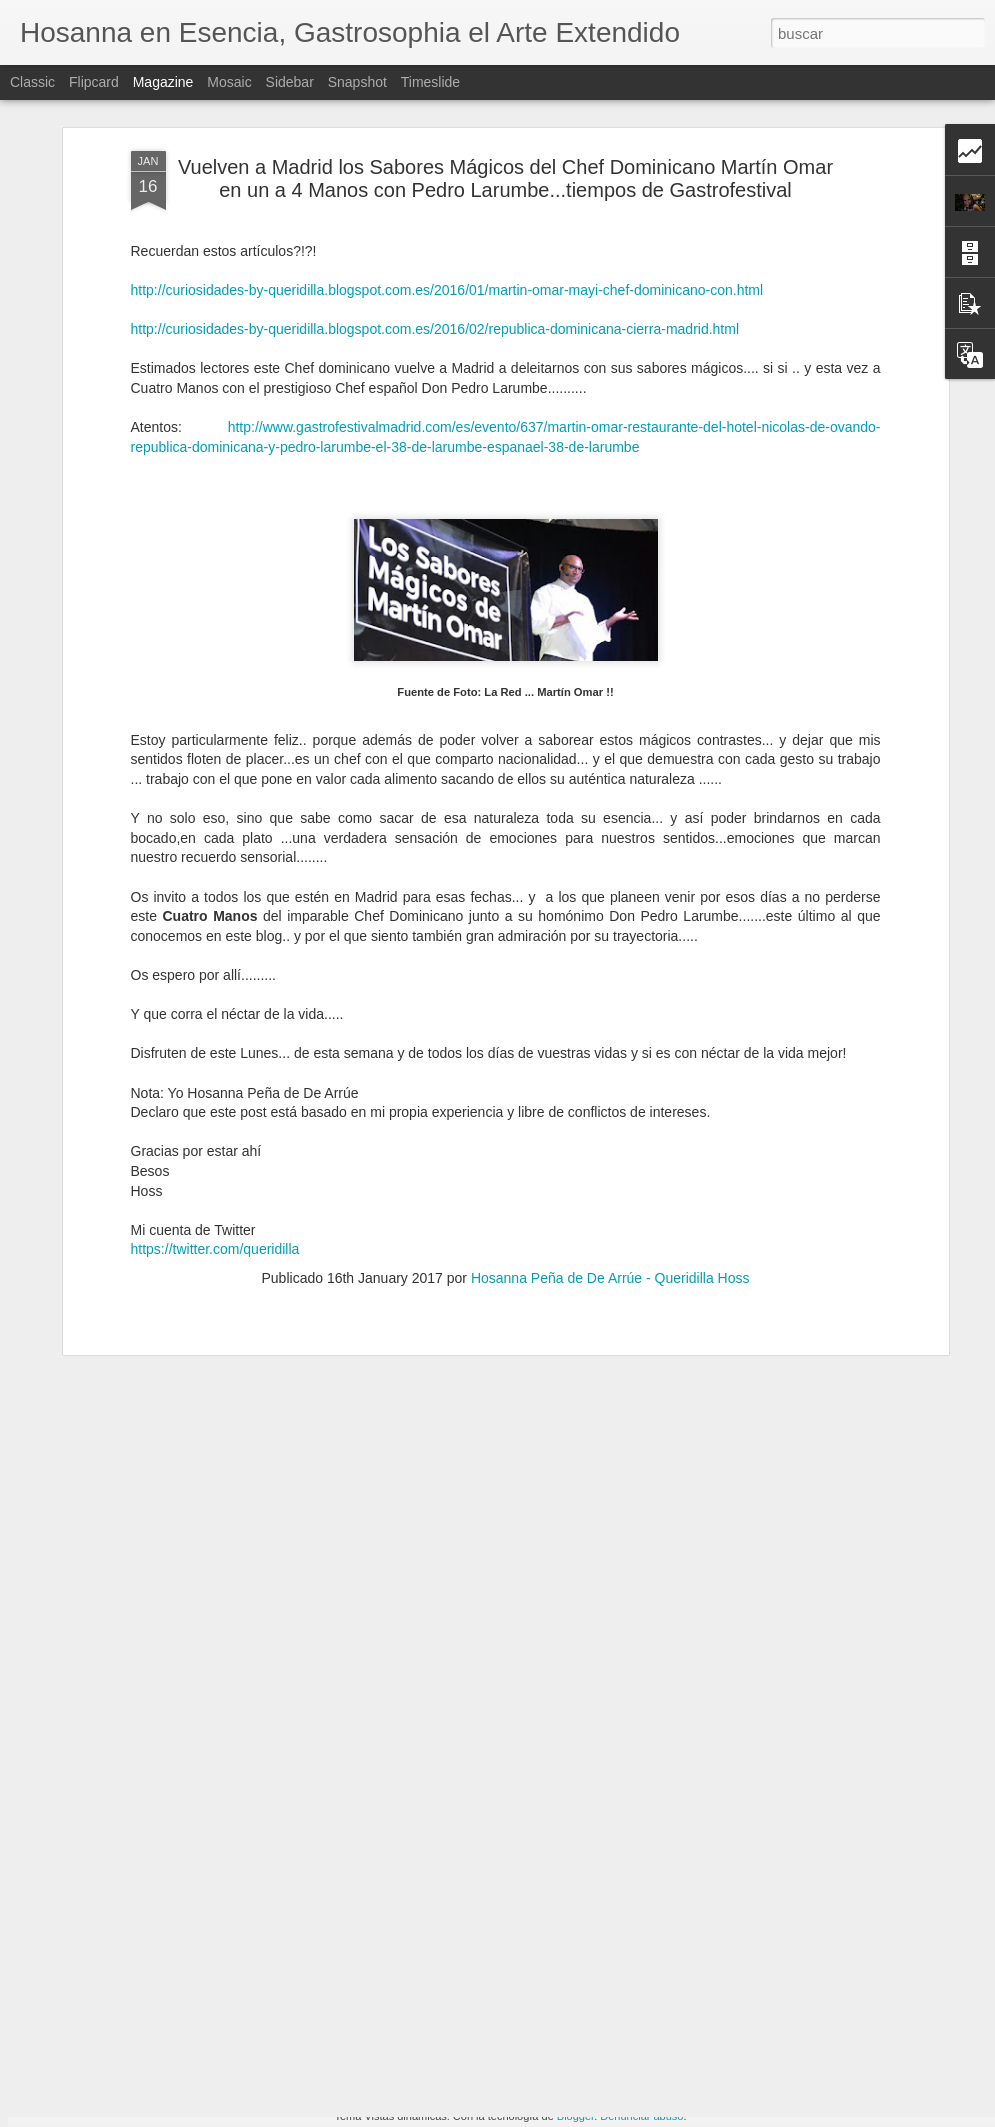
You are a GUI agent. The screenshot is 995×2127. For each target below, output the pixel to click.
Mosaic (229, 82)
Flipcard (94, 82)
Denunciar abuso (641, 2116)
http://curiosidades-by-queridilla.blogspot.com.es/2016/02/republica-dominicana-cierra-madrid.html (435, 238)
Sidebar (290, 82)
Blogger (575, 2116)
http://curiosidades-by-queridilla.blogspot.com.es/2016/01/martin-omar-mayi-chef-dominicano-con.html (447, 199)
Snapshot (357, 82)
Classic (32, 82)
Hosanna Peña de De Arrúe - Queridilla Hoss (610, 1187)
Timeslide (430, 82)
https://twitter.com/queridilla (217, 1158)
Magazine (163, 82)
